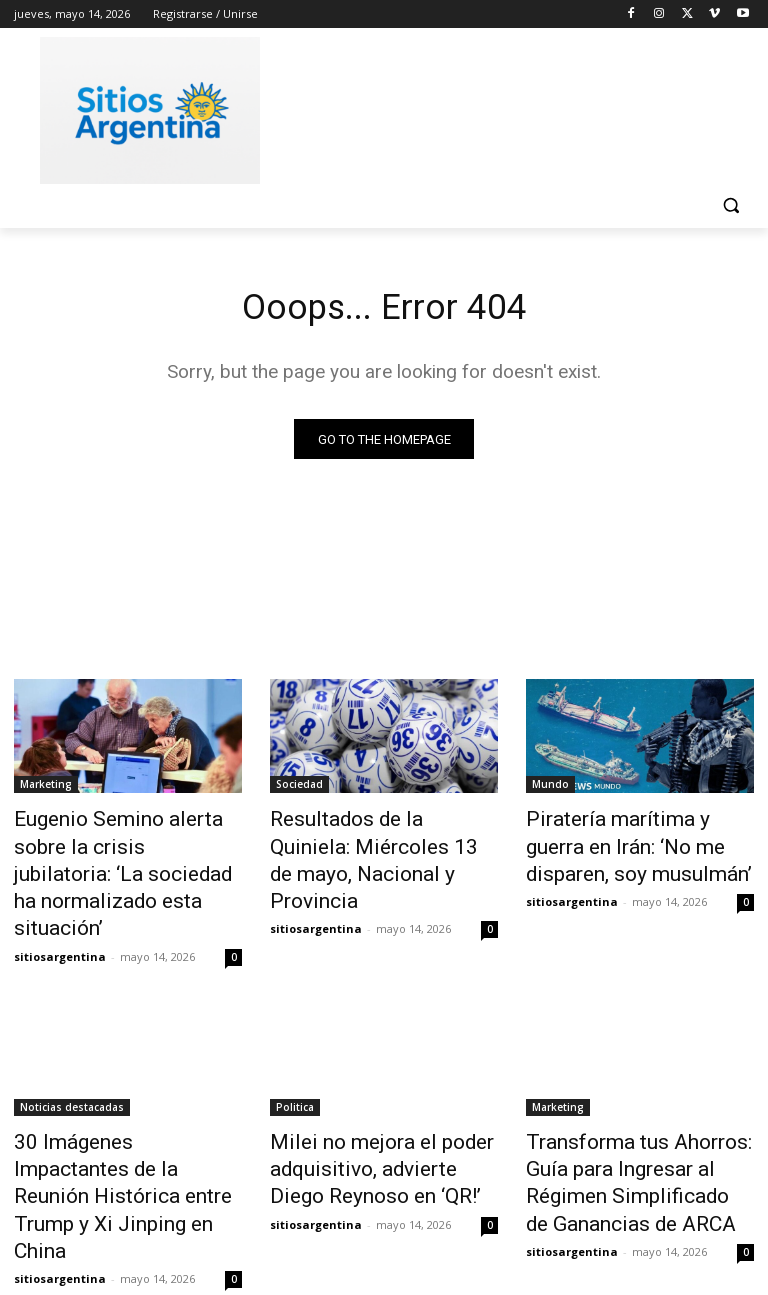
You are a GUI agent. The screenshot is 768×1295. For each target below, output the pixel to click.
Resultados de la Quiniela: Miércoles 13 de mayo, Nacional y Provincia (366, 844)
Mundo (550, 789)
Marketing (46, 789)
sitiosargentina (60, 912)
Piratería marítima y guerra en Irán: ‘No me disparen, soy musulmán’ (637, 844)
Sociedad (299, 789)
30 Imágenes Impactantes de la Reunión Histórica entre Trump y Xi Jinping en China (124, 1118)
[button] (730, 205)
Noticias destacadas (72, 1063)
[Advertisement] (520, 107)
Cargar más (384, 1231)
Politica (295, 1063)
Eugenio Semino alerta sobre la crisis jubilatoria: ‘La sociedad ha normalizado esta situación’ (128, 855)
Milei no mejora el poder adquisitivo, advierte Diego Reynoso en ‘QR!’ (369, 1118)
